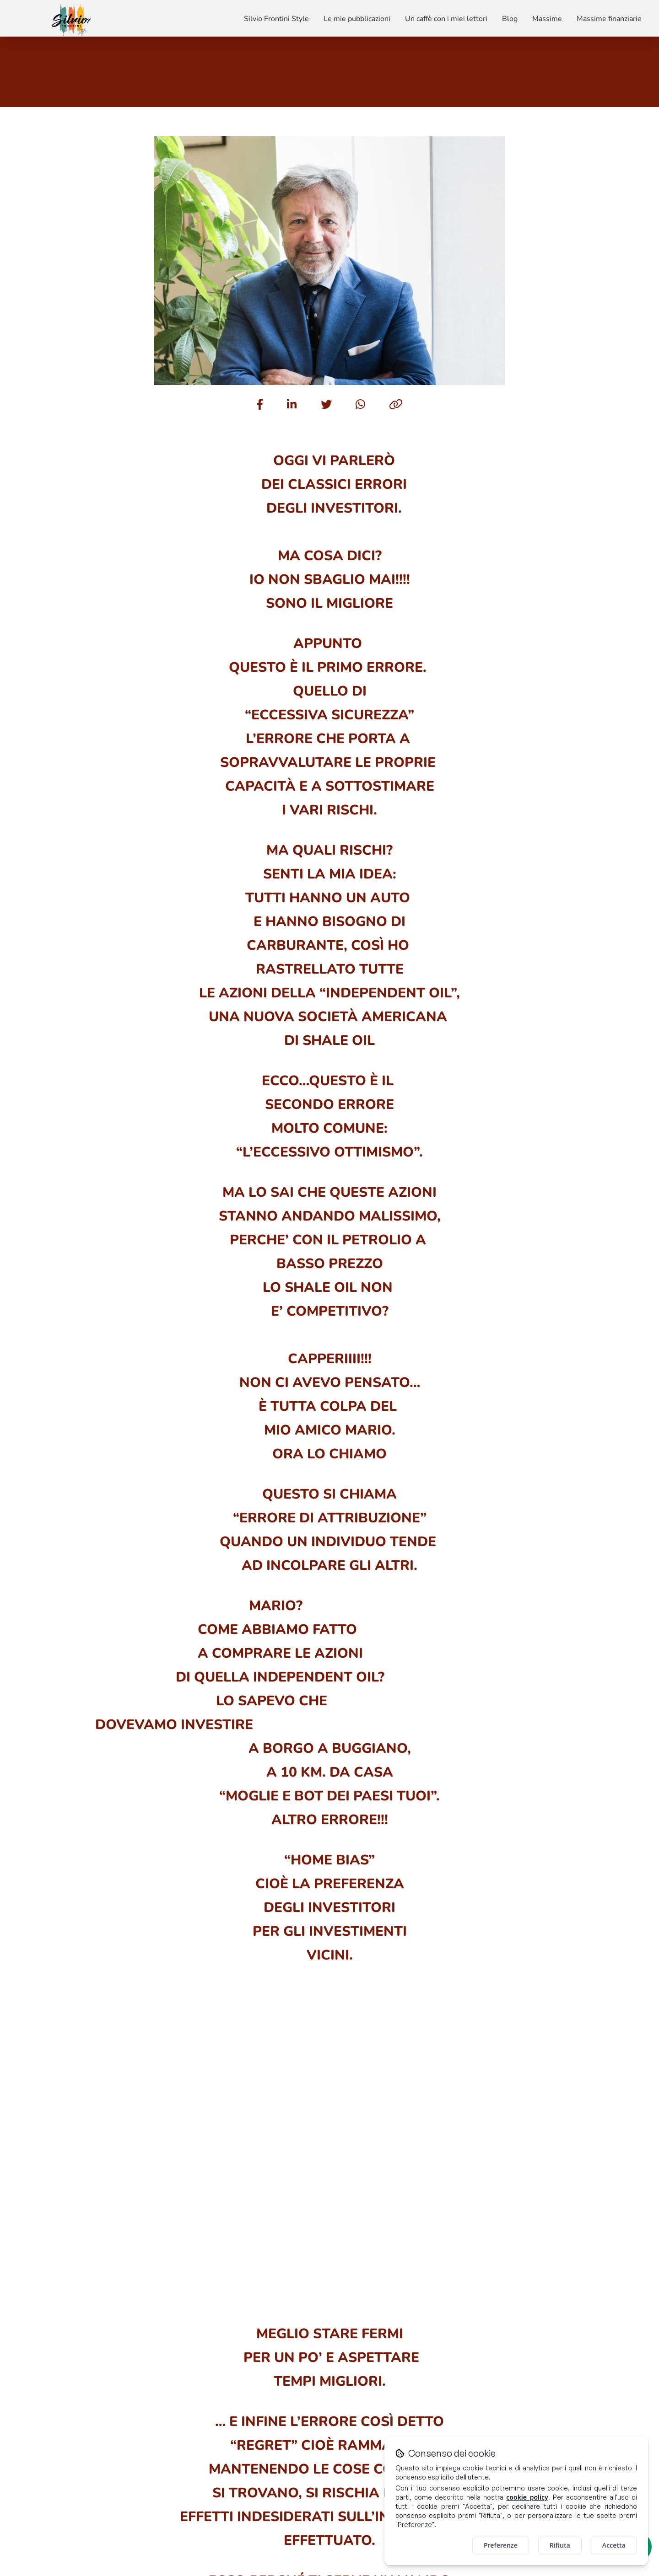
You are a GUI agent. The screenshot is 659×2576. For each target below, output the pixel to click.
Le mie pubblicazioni (357, 19)
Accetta (614, 2545)
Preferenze (501, 2545)
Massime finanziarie (609, 19)
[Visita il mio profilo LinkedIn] (589, 2388)
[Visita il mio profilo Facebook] (572, 2388)
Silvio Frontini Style (276, 19)
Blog (510, 19)
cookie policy (527, 2497)
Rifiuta (560, 2545)
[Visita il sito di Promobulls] (108, 2563)
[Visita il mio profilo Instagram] (606, 2388)
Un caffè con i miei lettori (446, 19)
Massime (547, 19)
